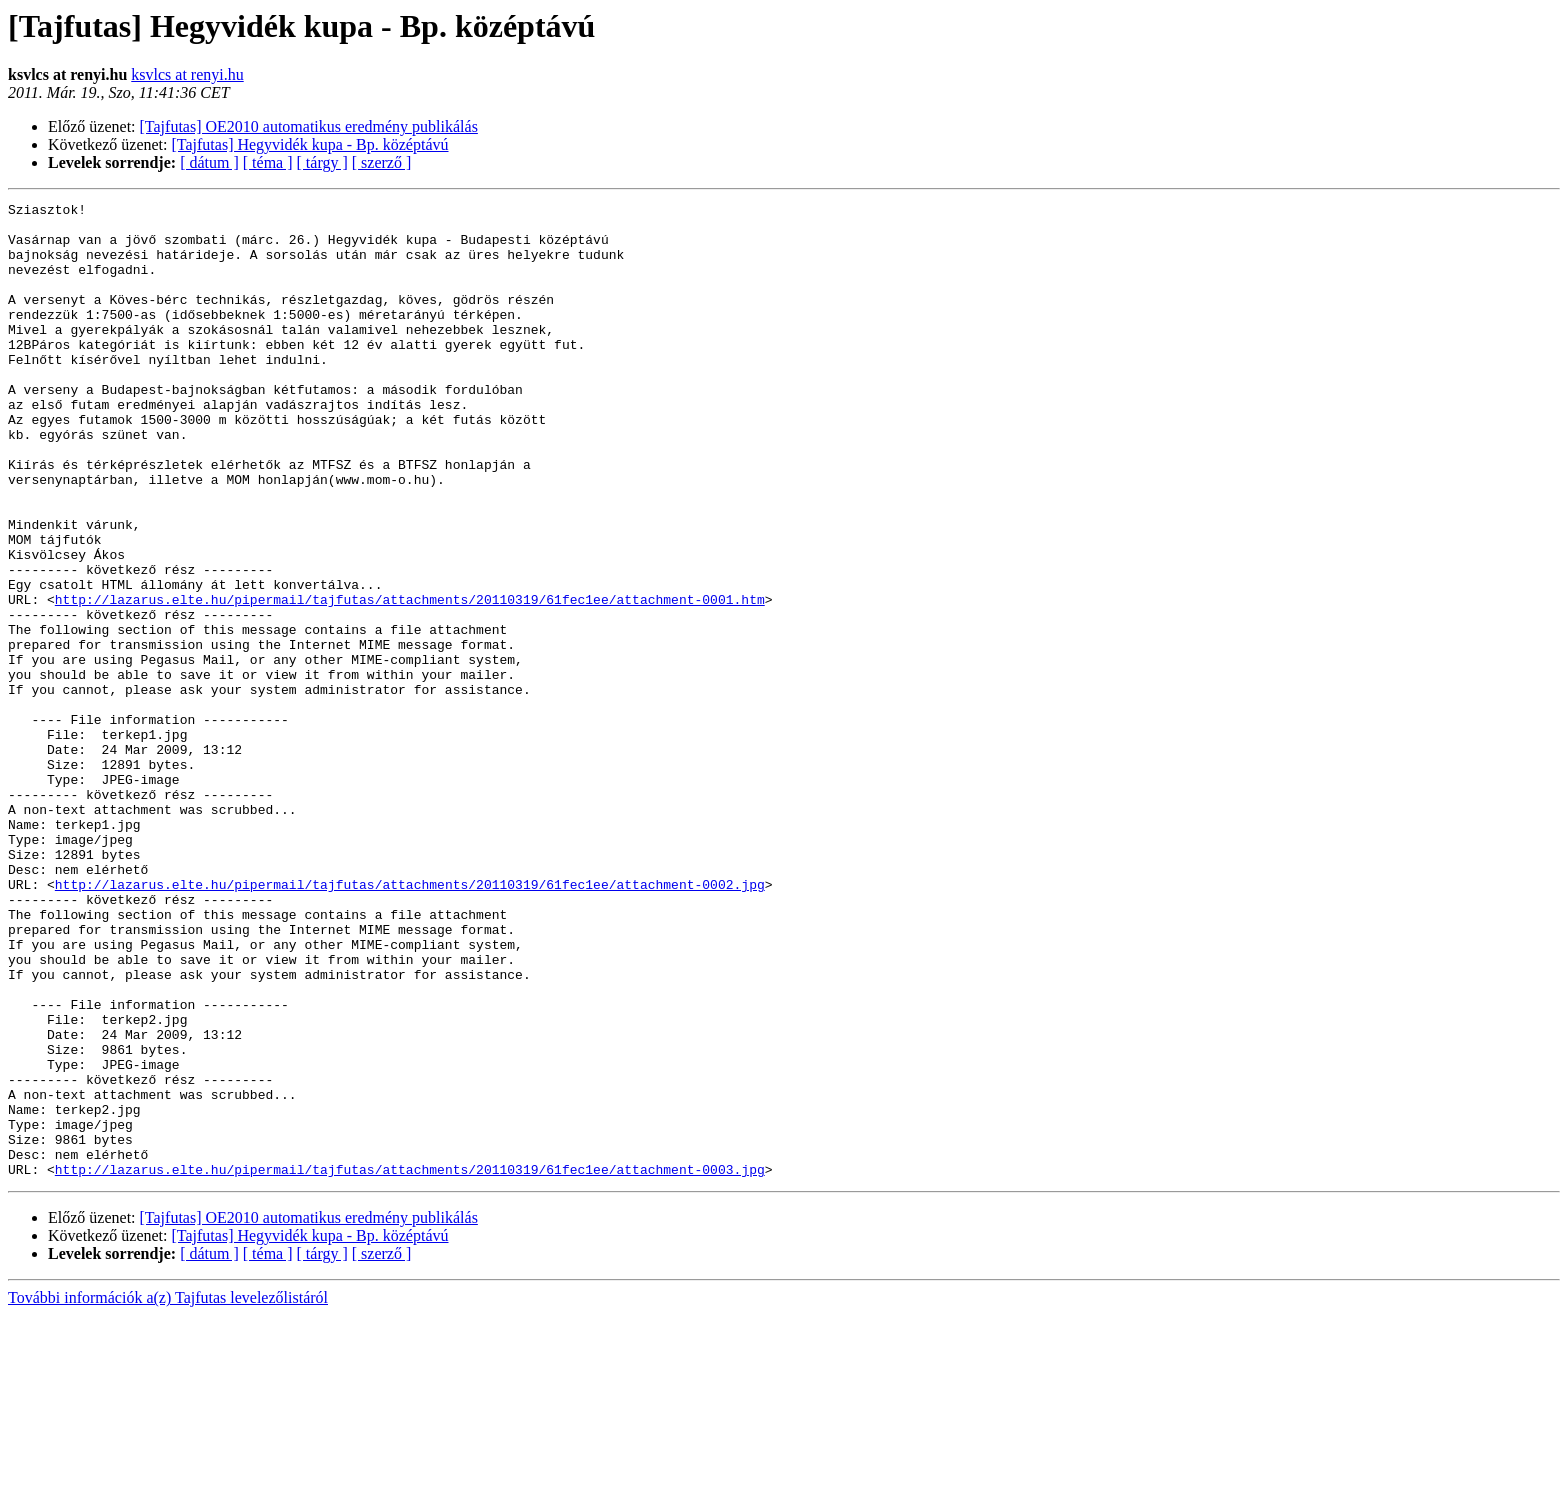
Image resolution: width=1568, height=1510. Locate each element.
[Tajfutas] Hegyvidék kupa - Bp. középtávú (310, 144)
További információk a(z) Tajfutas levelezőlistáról (168, 1492)
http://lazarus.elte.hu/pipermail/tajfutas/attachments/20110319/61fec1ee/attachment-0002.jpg (410, 1022)
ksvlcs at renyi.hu (187, 74)
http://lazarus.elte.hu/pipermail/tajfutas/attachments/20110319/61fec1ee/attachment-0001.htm (410, 680)
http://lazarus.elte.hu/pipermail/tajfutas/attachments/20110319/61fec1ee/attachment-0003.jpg (410, 1364)
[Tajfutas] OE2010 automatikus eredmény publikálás (309, 126)
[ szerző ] (382, 162)
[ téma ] (268, 162)
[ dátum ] (209, 162)
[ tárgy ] (322, 162)
